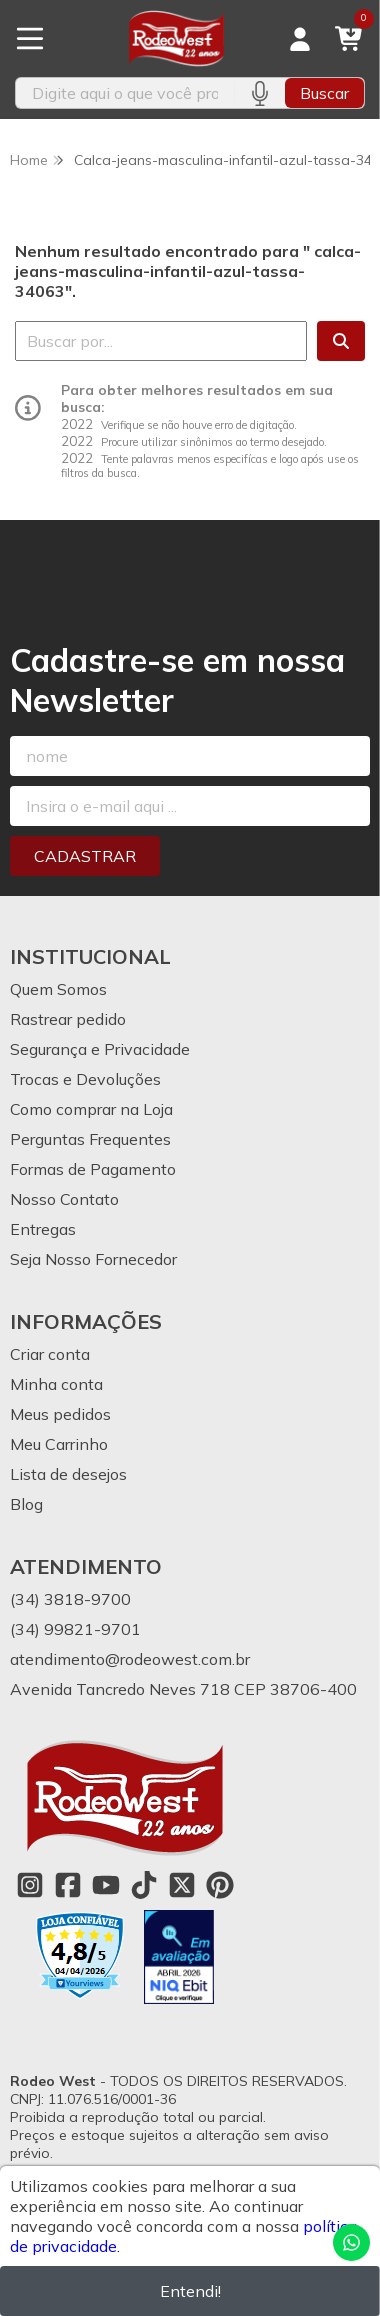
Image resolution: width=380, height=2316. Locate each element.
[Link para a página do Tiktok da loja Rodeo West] (144, 1885)
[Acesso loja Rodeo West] (300, 39)
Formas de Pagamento (93, 1169)
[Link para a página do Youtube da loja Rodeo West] (106, 1885)
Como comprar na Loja (91, 1109)
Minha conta (56, 1384)
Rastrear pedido (68, 1019)
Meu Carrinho (59, 1444)
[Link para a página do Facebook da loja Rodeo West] (68, 1885)
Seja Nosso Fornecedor (93, 1259)
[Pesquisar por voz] (259, 93)
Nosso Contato (64, 1199)
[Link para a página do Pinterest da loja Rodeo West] (220, 1885)
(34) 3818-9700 (70, 1599)
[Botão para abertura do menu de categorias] (30, 39)
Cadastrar (85, 856)
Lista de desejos (68, 1474)
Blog (26, 1504)
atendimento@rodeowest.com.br (130, 1659)
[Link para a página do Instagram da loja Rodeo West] (30, 1885)
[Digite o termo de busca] (125, 93)
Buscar (324, 93)
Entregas (43, 1229)
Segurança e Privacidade (100, 1049)
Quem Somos (58, 989)
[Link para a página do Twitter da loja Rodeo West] (182, 1885)
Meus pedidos (60, 1414)
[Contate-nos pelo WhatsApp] (351, 2242)
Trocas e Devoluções (85, 1079)
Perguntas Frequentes (90, 1139)
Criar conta (50, 1354)
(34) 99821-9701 (75, 1629)
